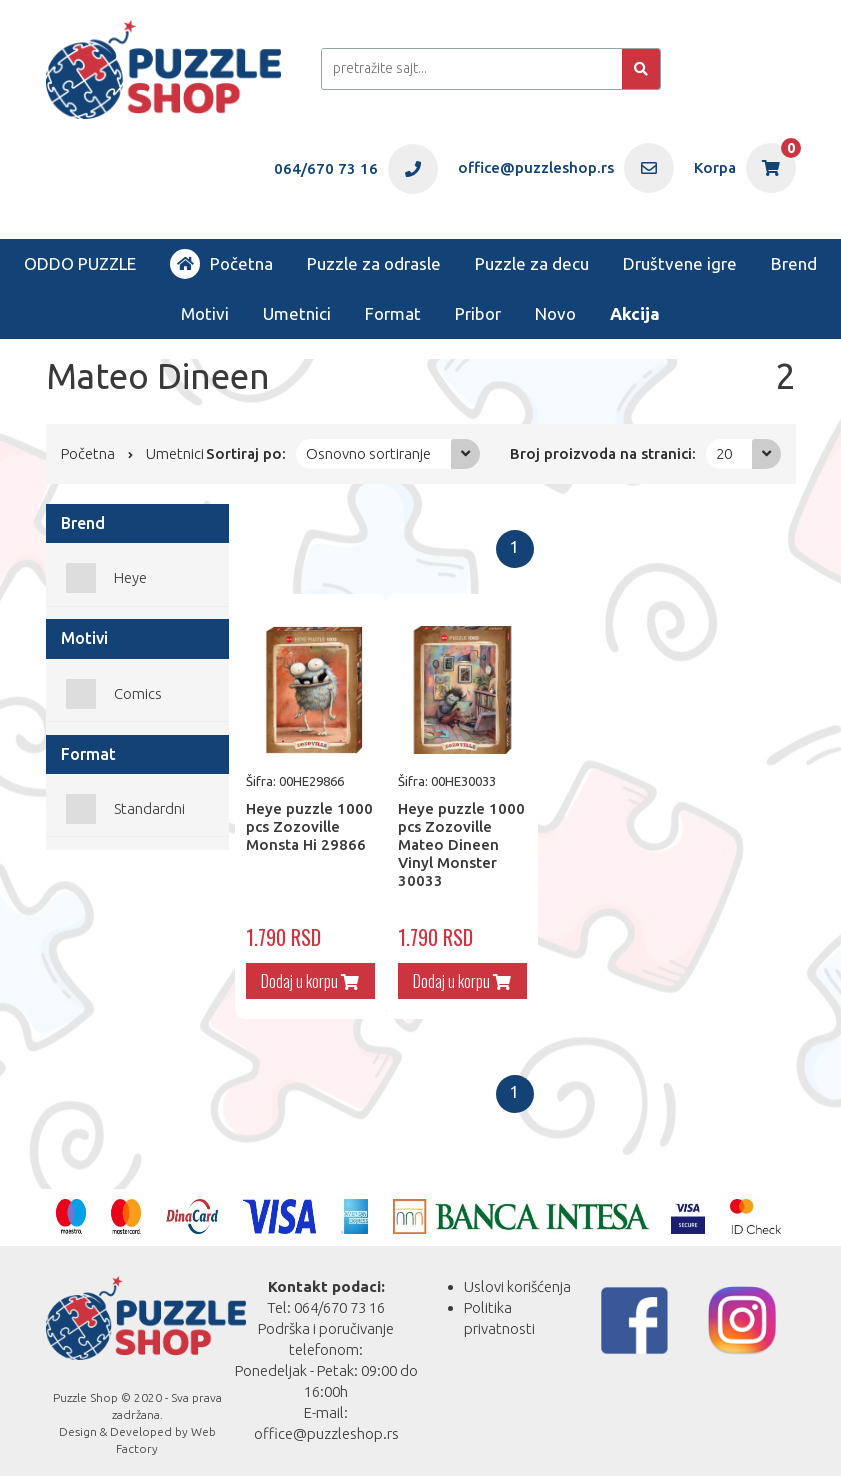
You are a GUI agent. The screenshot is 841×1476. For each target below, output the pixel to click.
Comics (138, 693)
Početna (221, 264)
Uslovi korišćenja (517, 1274)
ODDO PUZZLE (80, 263)
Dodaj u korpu (305, 969)
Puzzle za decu (532, 263)
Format (393, 313)
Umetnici (297, 313)
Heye (130, 577)
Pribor (478, 313)
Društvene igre (680, 263)
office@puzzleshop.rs (326, 1421)
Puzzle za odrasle (374, 263)
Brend (794, 263)
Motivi (205, 313)
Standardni (149, 808)
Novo (555, 313)
